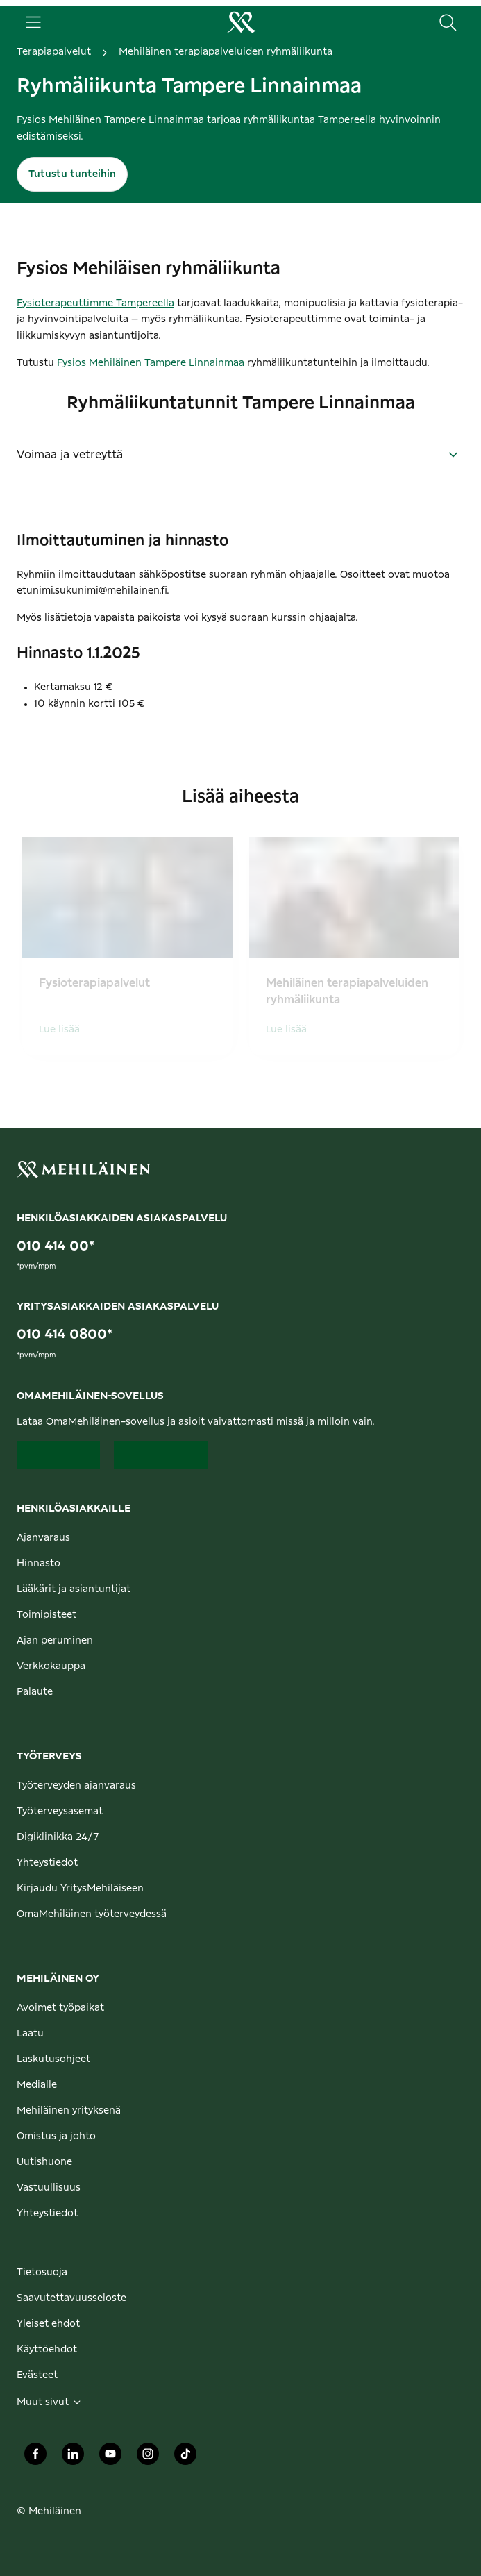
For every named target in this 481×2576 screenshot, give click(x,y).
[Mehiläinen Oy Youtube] (110, 2458)
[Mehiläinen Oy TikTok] (185, 2458)
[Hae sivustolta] (447, 22)
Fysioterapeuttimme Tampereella (95, 303)
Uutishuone (44, 2162)
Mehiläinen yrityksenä (69, 2111)
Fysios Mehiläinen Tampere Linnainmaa (150, 363)
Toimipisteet (46, 1615)
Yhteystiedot (47, 1863)
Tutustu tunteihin (72, 174)
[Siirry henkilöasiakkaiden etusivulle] (241, 22)
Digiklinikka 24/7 (58, 1837)
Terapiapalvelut (54, 52)
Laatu (30, 2034)
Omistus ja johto (56, 2136)
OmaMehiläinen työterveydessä (92, 1914)
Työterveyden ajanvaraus (76, 1786)
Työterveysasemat (60, 1811)
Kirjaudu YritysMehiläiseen (80, 1888)
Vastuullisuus (49, 2188)
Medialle (37, 2085)
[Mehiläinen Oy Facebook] (35, 2458)
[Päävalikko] (33, 22)
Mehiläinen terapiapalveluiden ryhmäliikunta (225, 52)
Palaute (35, 1692)
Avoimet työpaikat (60, 2008)
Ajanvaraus (43, 1538)
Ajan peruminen (55, 1641)
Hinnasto (38, 1564)
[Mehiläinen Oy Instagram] (148, 2458)
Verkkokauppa (51, 1666)
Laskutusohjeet (53, 2059)
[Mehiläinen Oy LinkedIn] (73, 2458)
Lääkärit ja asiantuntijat (73, 1589)
